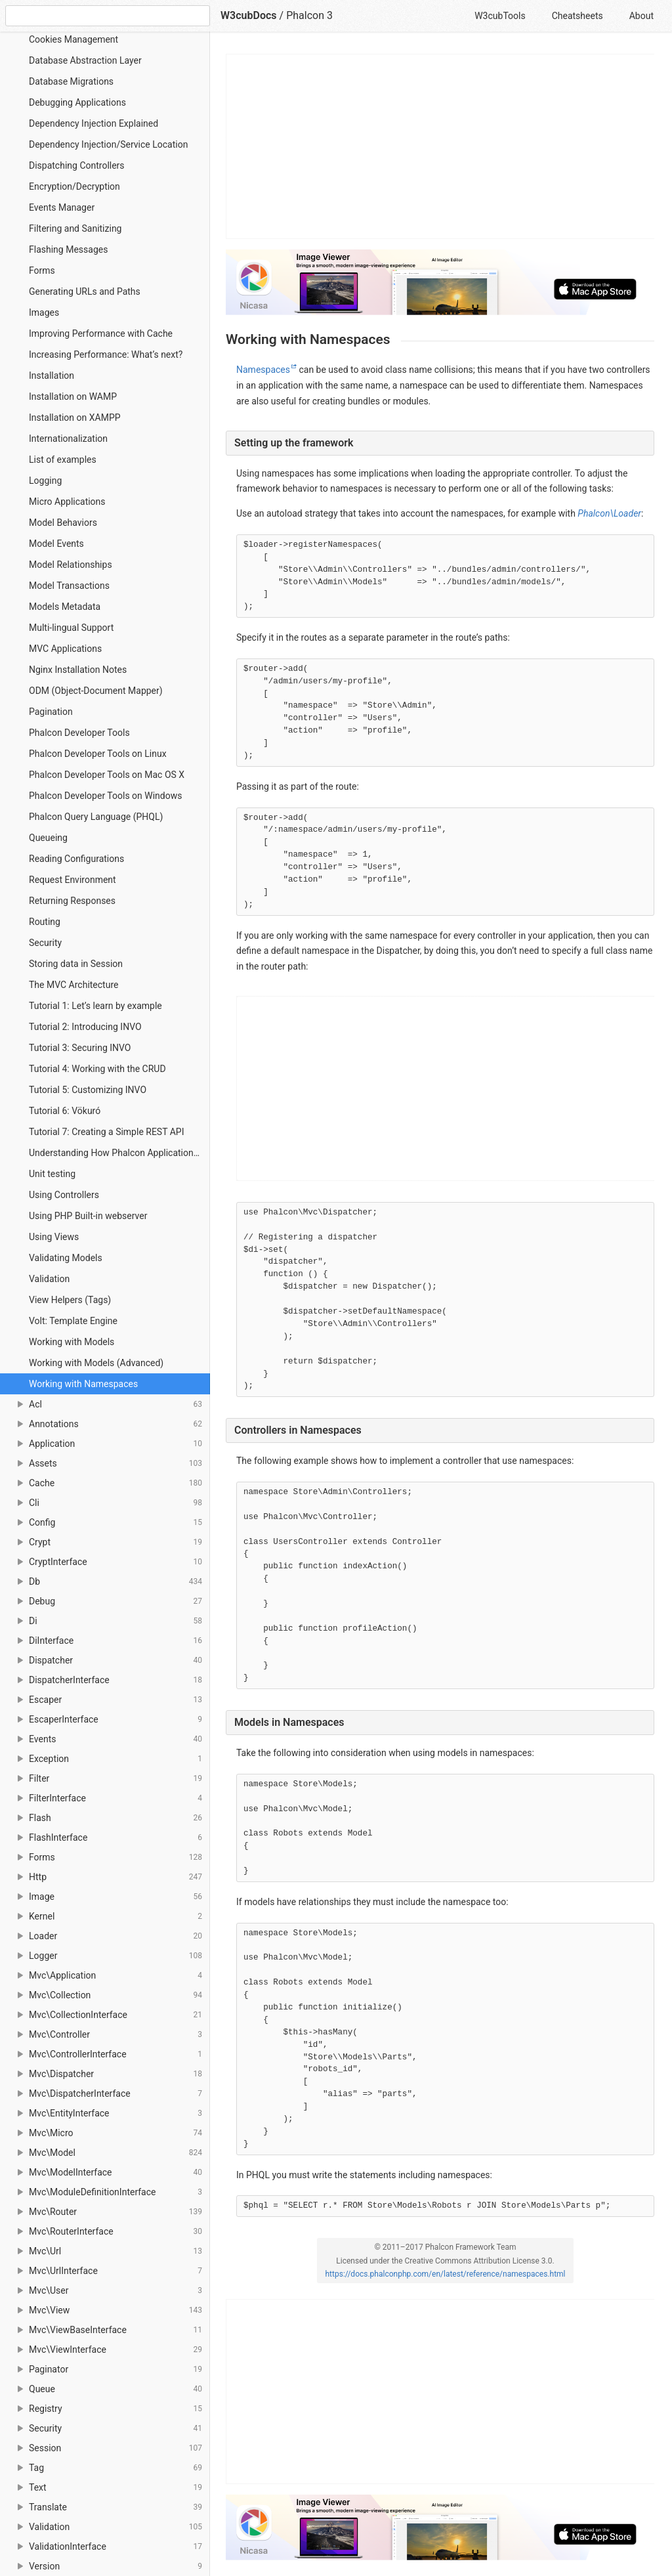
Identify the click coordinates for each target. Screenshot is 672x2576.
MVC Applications (65, 648)
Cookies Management (73, 39)
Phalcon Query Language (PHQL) (96, 816)
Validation (49, 1279)
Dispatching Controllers (77, 165)
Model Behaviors (63, 522)
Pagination (51, 711)
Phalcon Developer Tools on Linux (98, 753)
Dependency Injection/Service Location (108, 144)
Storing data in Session (76, 963)
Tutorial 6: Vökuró (64, 1111)
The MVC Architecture (73, 984)
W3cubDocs (248, 15)
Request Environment (72, 879)
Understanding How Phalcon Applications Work (119, 1153)
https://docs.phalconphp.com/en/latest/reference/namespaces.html (445, 2274)
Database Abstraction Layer (85, 60)
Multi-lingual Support (71, 627)
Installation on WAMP (73, 396)
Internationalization (68, 438)
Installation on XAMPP (75, 417)
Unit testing (52, 1174)
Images (44, 312)
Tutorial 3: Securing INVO (80, 1047)
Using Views (54, 1237)
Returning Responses (72, 900)
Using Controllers (64, 1195)
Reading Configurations (76, 858)
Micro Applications (67, 501)
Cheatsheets (577, 16)
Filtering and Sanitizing (75, 228)
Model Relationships (70, 564)
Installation (51, 375)
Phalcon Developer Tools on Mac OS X (106, 774)
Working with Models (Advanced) (96, 1363)
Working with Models (71, 1342)
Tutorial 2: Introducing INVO (85, 1026)
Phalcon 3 (309, 15)
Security (45, 942)
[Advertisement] (440, 146)
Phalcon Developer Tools (79, 732)
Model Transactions (69, 585)
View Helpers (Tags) (70, 1300)
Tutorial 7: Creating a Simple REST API (106, 1132)
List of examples (62, 459)
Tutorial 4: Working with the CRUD (97, 1068)
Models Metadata (64, 606)
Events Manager (61, 207)
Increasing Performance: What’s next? (105, 354)
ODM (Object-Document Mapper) (96, 690)
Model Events (56, 543)
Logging (45, 480)
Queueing (48, 837)
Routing (44, 921)
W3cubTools (499, 16)
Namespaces (263, 369)
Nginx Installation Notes (78, 669)
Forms (42, 270)
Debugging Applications (77, 102)
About (641, 16)
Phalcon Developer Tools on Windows (105, 795)
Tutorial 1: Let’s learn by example (95, 1005)
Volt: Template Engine (73, 1321)
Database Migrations (71, 81)
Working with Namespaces (83, 1384)
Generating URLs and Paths (84, 291)
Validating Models (65, 1258)
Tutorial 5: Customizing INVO (87, 1089)
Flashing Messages (68, 249)
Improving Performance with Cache (101, 333)
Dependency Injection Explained (93, 123)
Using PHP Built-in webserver (88, 1216)
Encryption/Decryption (74, 186)
